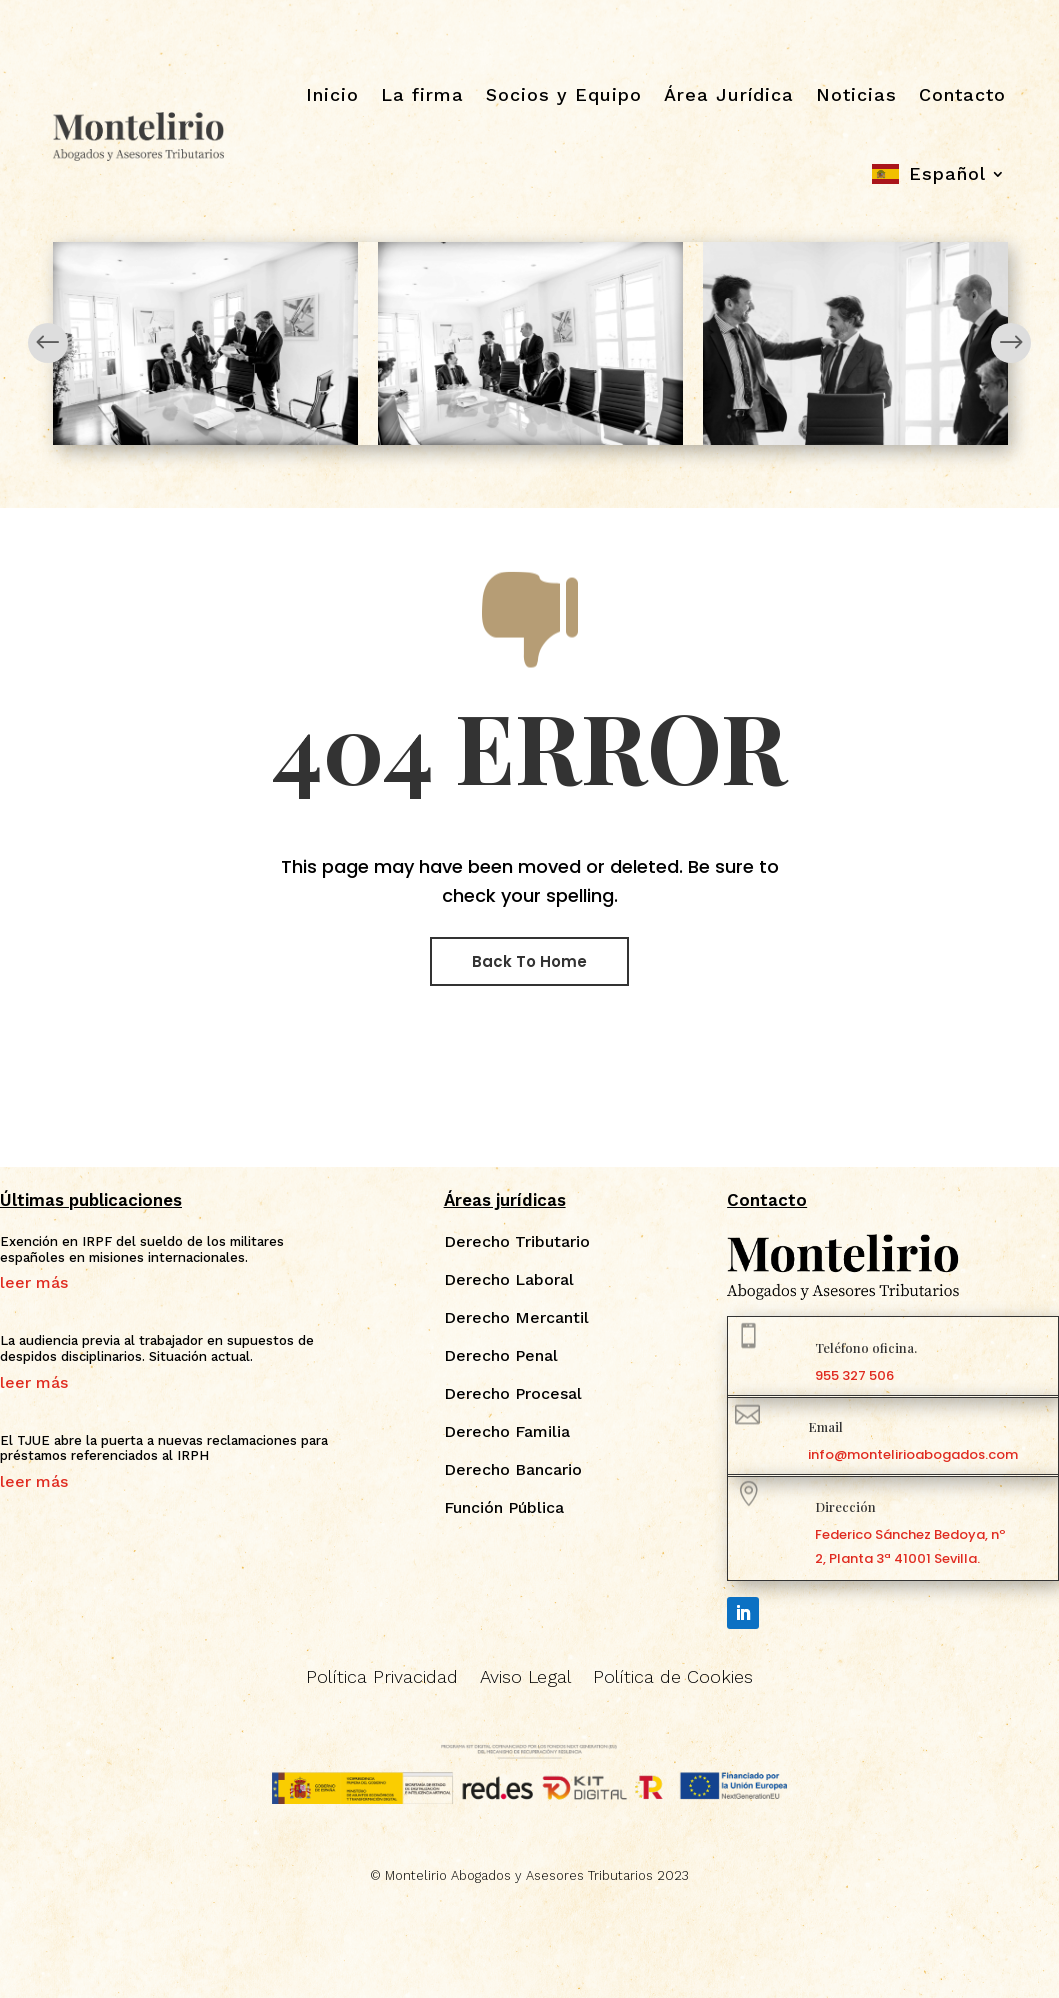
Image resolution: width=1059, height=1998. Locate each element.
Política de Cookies (673, 1678)
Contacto (962, 94)
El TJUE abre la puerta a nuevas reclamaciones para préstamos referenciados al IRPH (164, 1448)
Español (947, 173)
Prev (48, 343)
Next (1011, 343)
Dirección (845, 1506)
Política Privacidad (382, 1678)
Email (825, 1426)
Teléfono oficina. (866, 1347)
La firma (422, 94)
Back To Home (529, 961)
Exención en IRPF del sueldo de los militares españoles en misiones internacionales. (142, 1249)
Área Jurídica (729, 94)
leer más (34, 1283)
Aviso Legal (525, 1678)
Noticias (856, 94)
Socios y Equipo (564, 94)
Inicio (332, 94)
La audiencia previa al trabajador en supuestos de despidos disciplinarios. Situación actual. (157, 1348)
